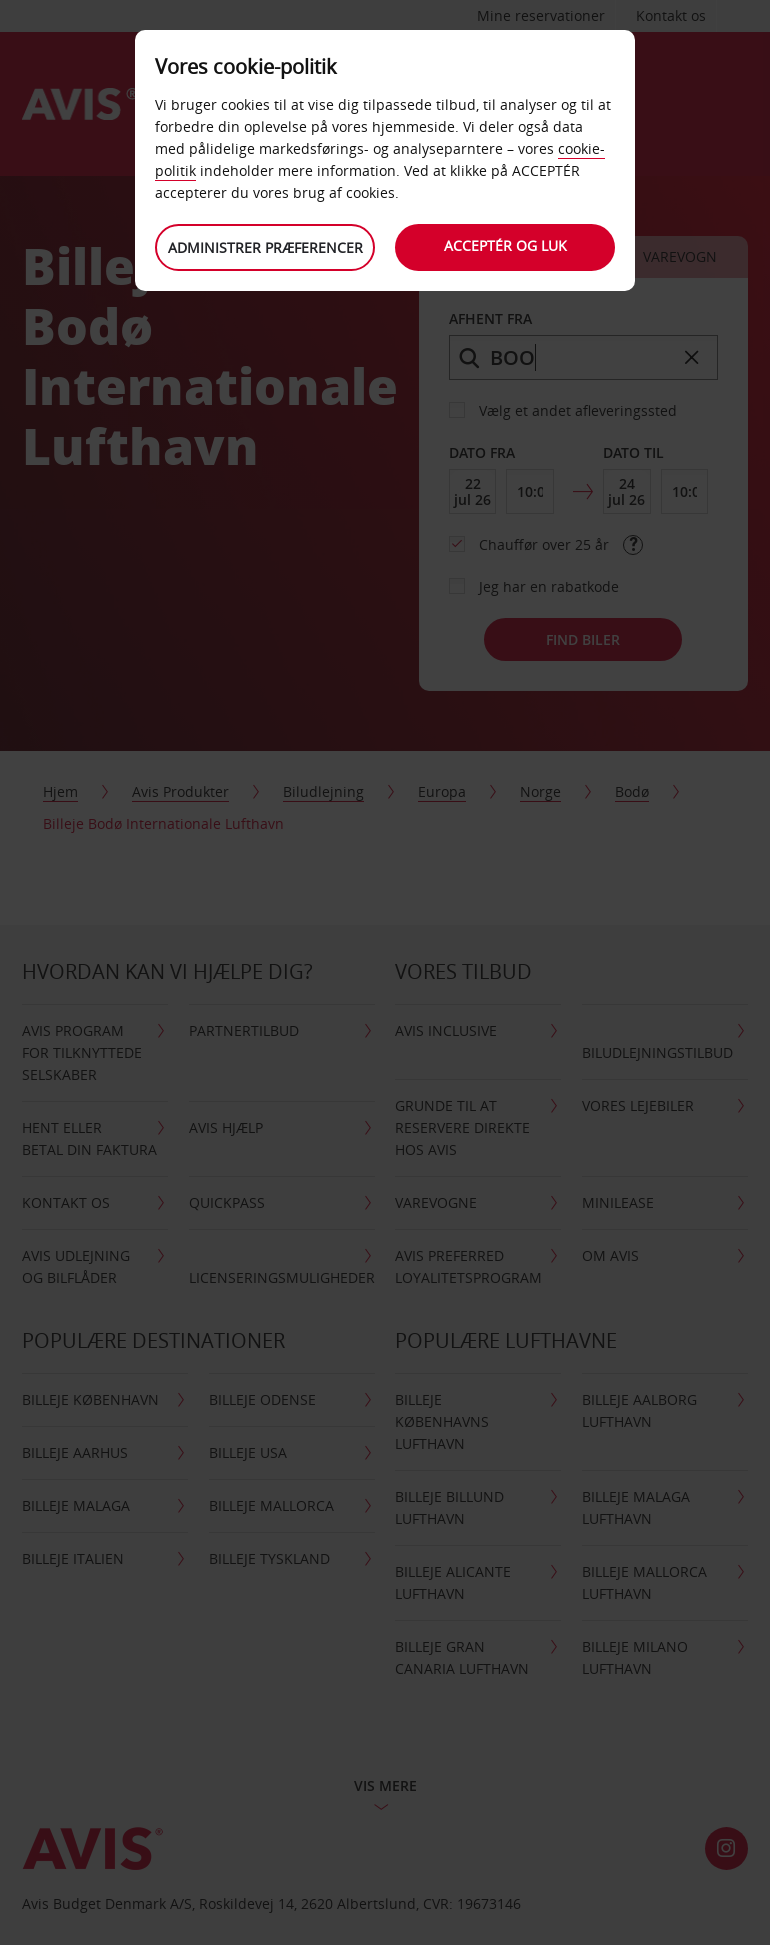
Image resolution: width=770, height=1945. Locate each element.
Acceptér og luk (505, 245)
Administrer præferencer (265, 247)
